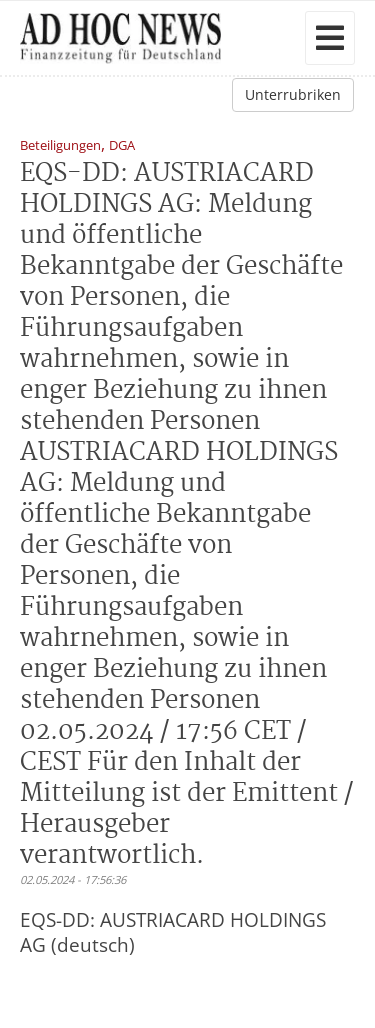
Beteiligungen (60, 146)
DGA (122, 146)
